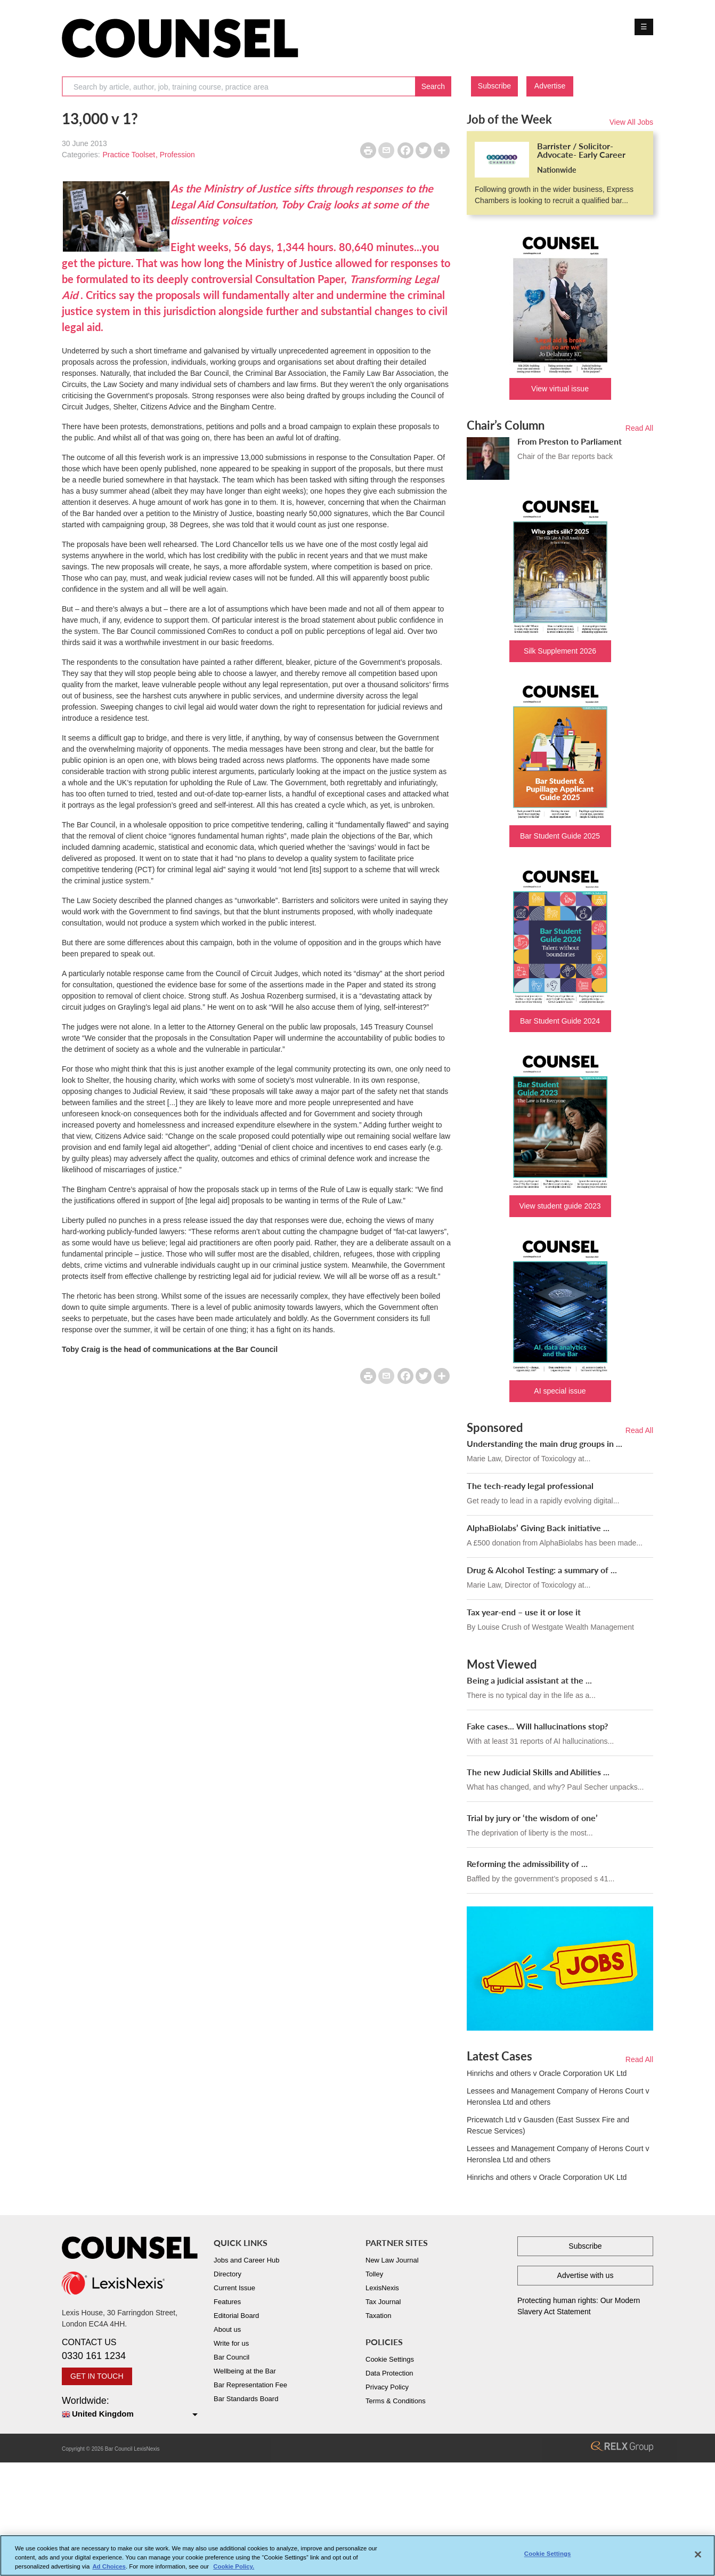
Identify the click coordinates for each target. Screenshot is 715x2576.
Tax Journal (383, 2302)
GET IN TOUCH (97, 2376)
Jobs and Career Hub (247, 2260)
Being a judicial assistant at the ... (529, 1680)
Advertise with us (585, 2275)
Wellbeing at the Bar (245, 2371)
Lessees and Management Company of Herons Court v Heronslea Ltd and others (558, 2096)
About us (227, 2329)
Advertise (549, 86)
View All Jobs (631, 122)
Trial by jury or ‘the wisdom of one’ (532, 1818)
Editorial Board (236, 2316)
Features (227, 2302)
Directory (227, 2274)
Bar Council (231, 2357)
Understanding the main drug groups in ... (544, 1443)
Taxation (378, 2316)
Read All (639, 428)
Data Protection (389, 2373)
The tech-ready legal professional (530, 1485)
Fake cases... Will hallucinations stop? (537, 1726)
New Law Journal (392, 2260)
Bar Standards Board (246, 2399)
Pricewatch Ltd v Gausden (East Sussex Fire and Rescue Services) (548, 2125)
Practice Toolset (128, 154)
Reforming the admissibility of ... (527, 1863)
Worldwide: (130, 2407)
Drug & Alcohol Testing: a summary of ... (542, 1570)
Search (433, 86)
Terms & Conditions (395, 2401)
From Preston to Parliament (569, 441)
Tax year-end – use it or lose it (524, 1612)
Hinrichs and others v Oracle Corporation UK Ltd (547, 2073)
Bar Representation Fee (250, 2385)
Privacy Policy (387, 2387)
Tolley (374, 2274)
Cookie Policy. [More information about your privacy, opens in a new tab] (233, 2569)
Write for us (231, 2343)
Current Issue (234, 2288)
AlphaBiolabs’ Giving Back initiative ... (538, 1528)
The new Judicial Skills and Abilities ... (538, 1772)
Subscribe (494, 86)
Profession (177, 154)
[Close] (698, 2557)
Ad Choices (109, 2569)
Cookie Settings (389, 2359)
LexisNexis (382, 2288)
